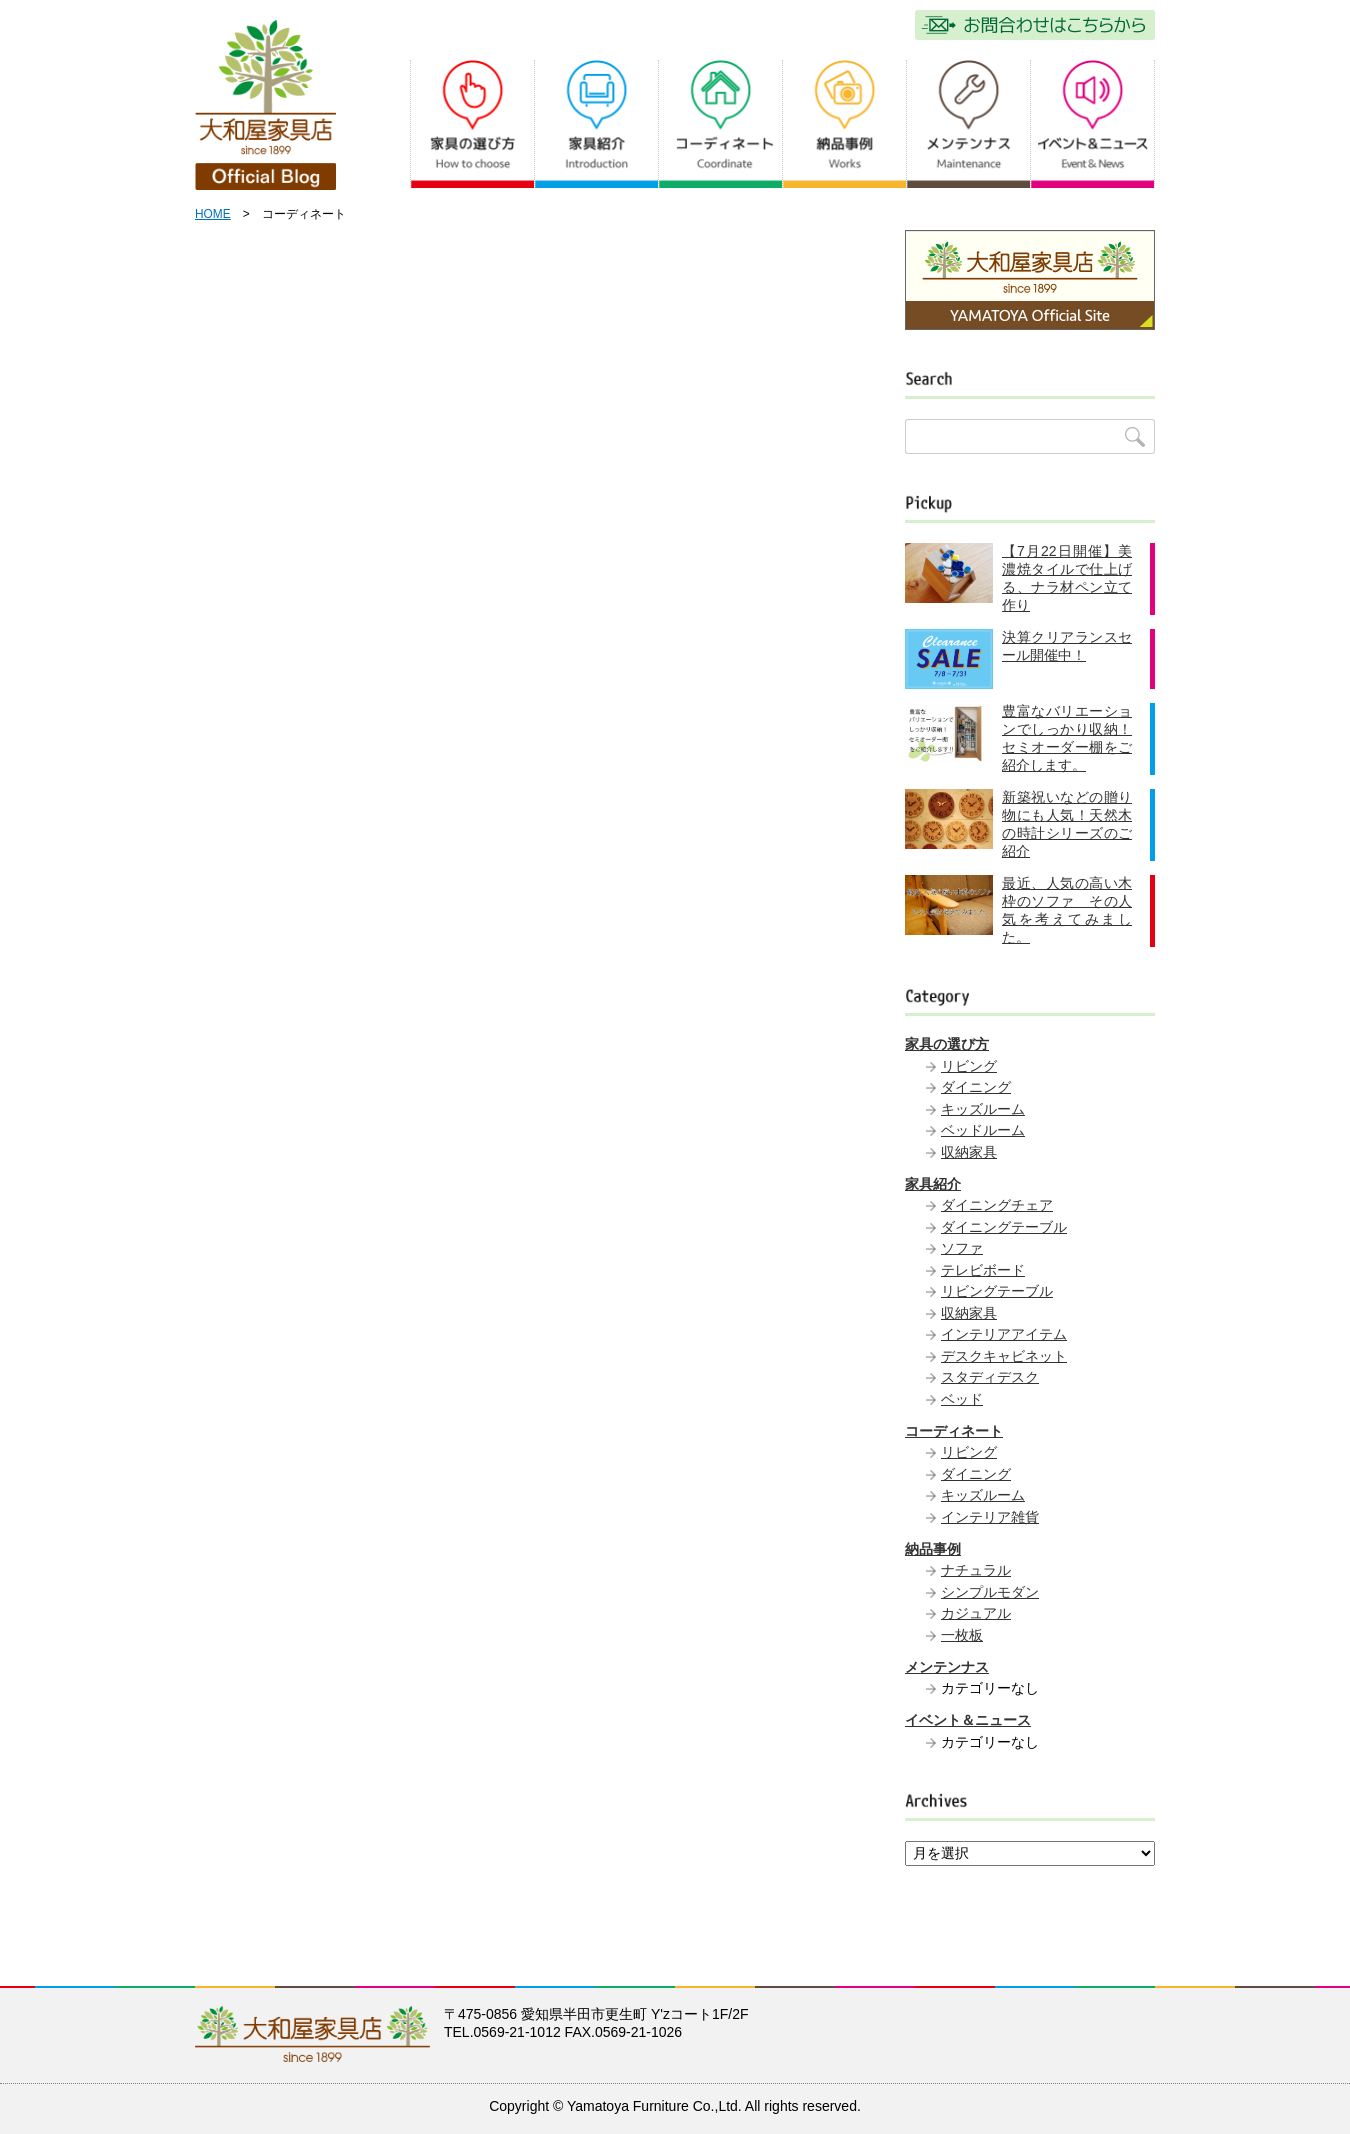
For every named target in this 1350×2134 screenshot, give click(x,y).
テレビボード (983, 1270)
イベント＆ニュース (968, 1720)
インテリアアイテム (1004, 1334)
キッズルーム (983, 1109)
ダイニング (976, 1087)
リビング (969, 1066)
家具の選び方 (947, 1044)
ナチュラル (976, 1570)
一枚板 (962, 1635)
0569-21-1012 (517, 2032)
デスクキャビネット (1004, 1356)
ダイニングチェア (997, 1205)
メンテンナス (947, 1667)
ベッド (962, 1399)
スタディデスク (990, 1377)
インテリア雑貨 (990, 1517)
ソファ (962, 1248)
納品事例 (933, 1549)
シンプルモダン (990, 1592)
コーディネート (954, 1431)
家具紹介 (933, 1184)
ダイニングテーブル (1004, 1227)
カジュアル (976, 1613)
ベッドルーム (983, 1130)
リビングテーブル (997, 1291)
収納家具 (969, 1152)
